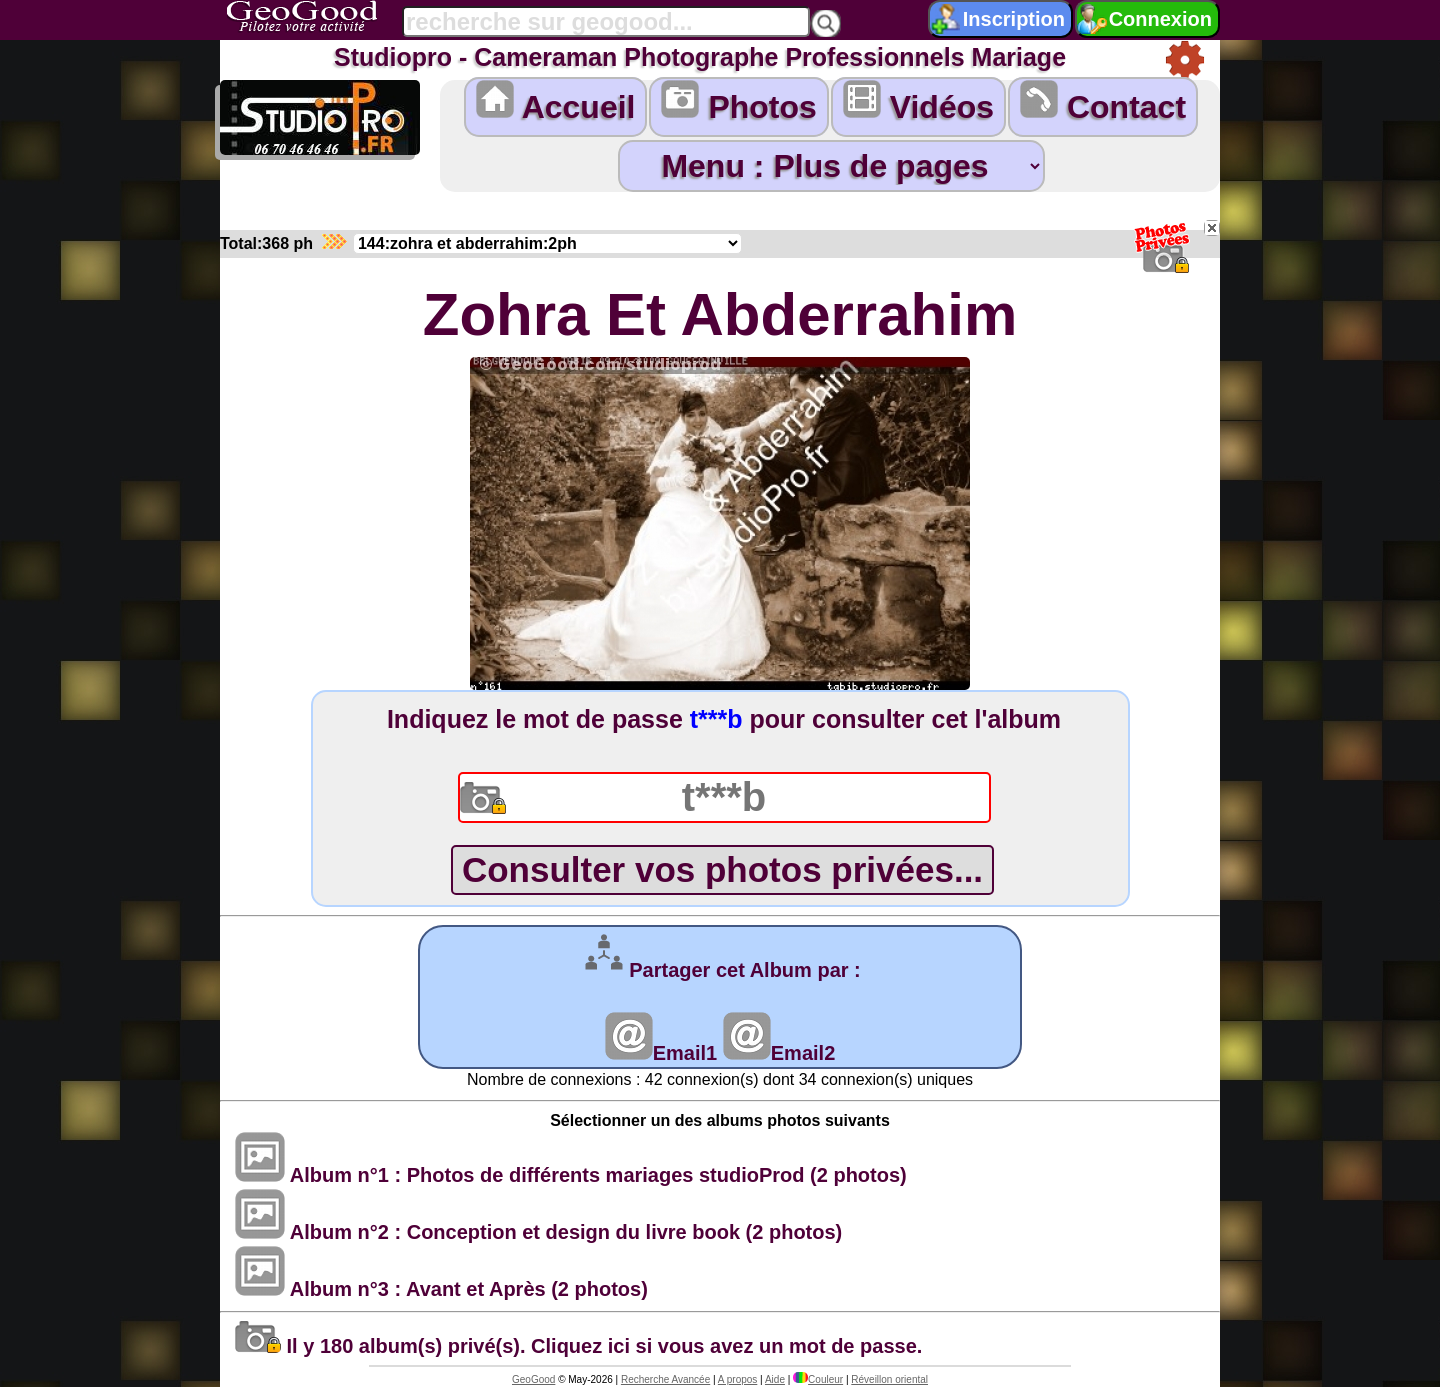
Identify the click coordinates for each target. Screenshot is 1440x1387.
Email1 (661, 1053)
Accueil (556, 102)
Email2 (779, 1053)
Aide (775, 1379)
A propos (737, 1379)
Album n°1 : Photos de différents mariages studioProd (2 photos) (571, 1175)
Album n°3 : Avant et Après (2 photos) (441, 1289)
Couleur (818, 1379)
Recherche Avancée (665, 1379)
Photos (738, 102)
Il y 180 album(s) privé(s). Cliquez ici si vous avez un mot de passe (576, 1346)
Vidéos (918, 102)
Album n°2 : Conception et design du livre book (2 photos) (538, 1232)
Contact (1103, 102)
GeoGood (533, 1379)
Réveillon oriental (889, 1379)
